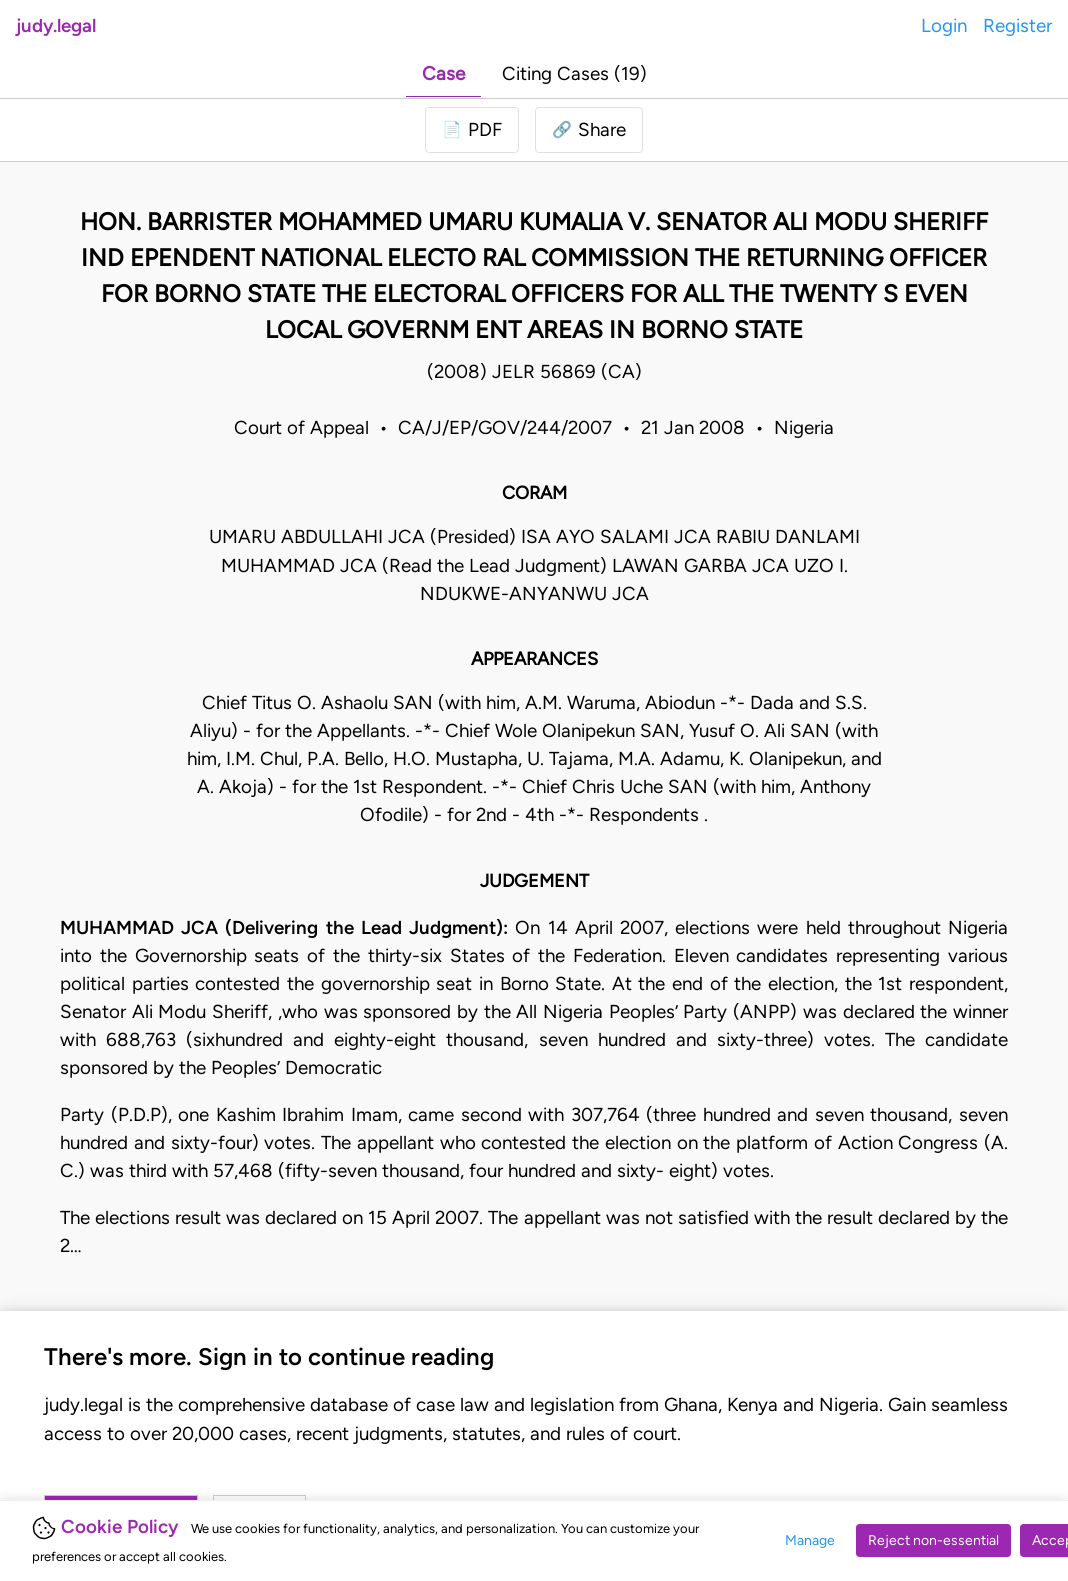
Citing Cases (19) (574, 73)
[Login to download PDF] (472, 130)
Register (1017, 25)
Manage (810, 1540)
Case (443, 73)
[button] (589, 130)
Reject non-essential (933, 1540)
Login (944, 25)
